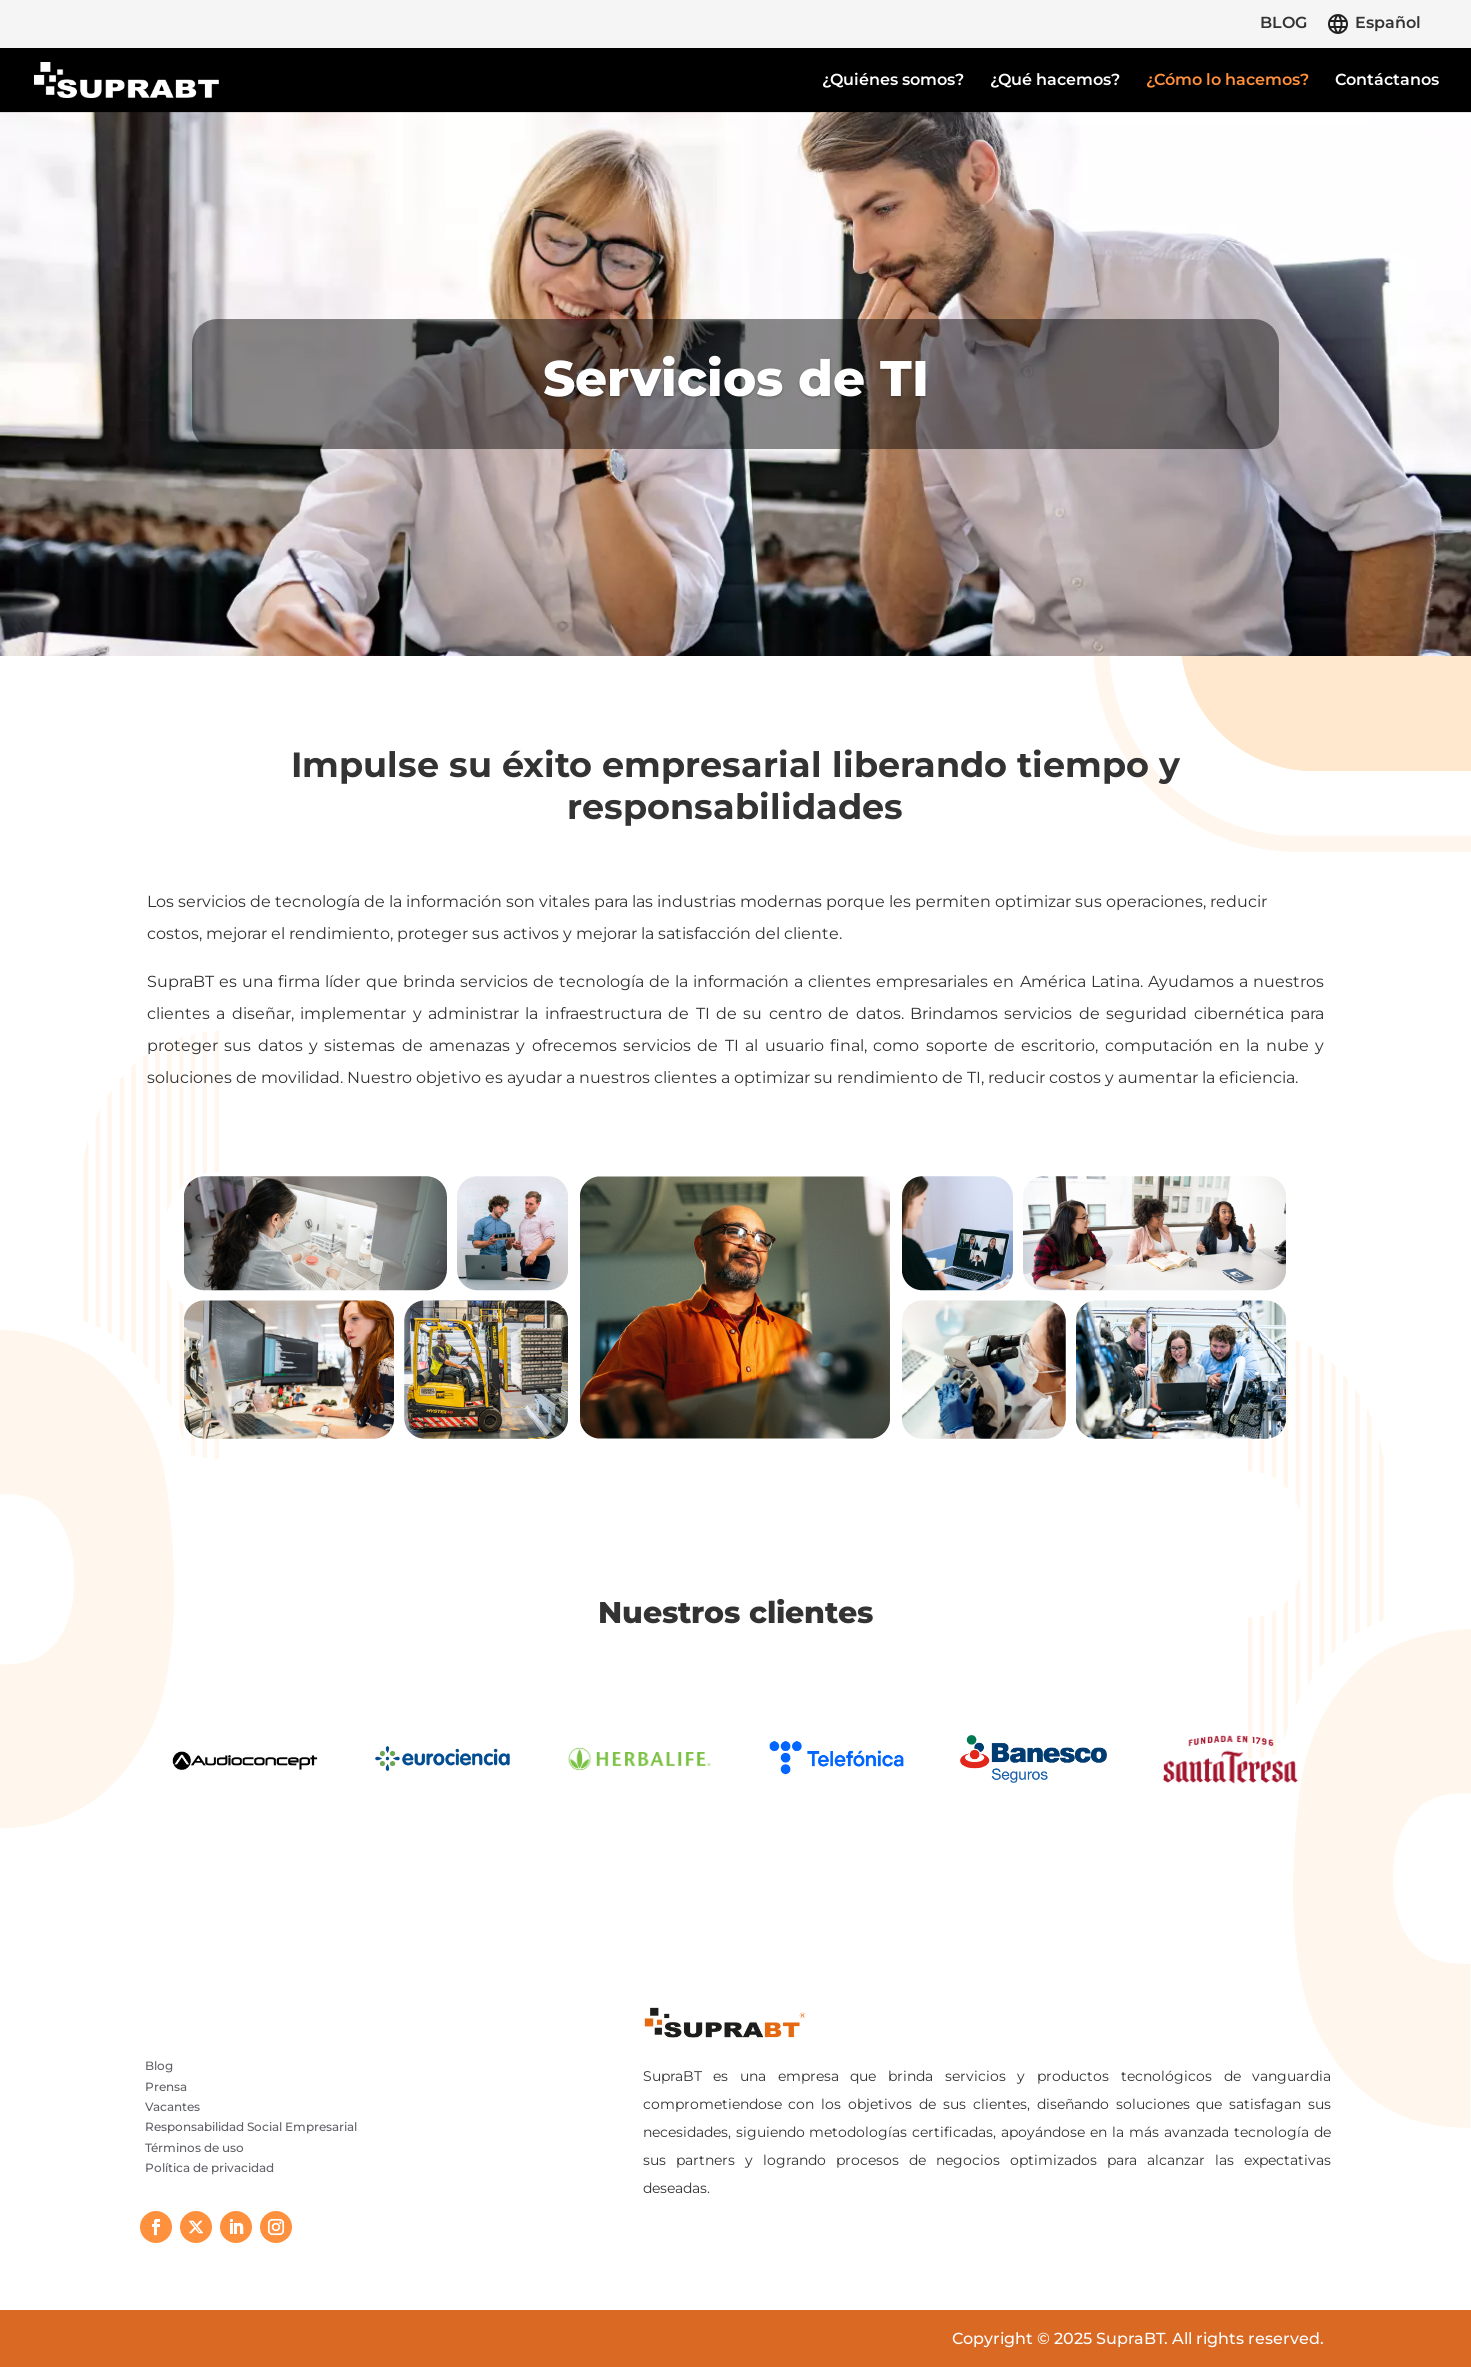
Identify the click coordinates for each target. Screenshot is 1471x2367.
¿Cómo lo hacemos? (1227, 81)
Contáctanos (1387, 81)
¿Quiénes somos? (893, 81)
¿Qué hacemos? (1055, 81)
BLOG (1283, 23)
